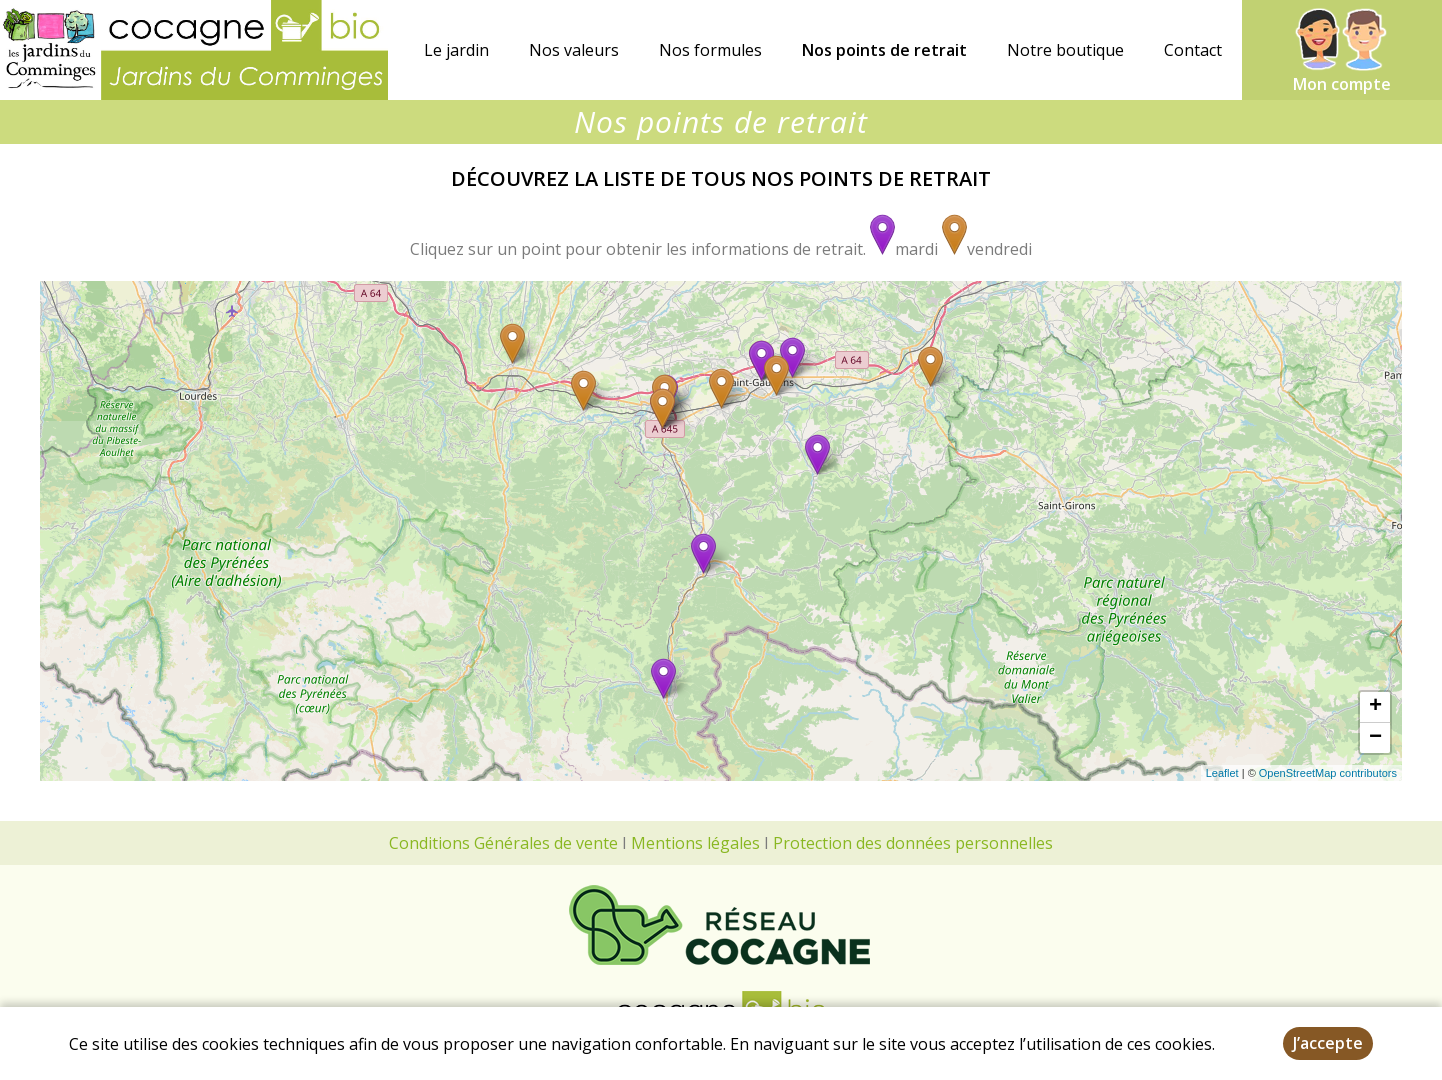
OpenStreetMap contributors (1328, 773)
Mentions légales (695, 843)
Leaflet (1222, 773)
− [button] (1375, 738)
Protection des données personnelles (913, 843)
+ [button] (1375, 707)
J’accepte (1328, 1043)
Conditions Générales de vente (503, 843)
